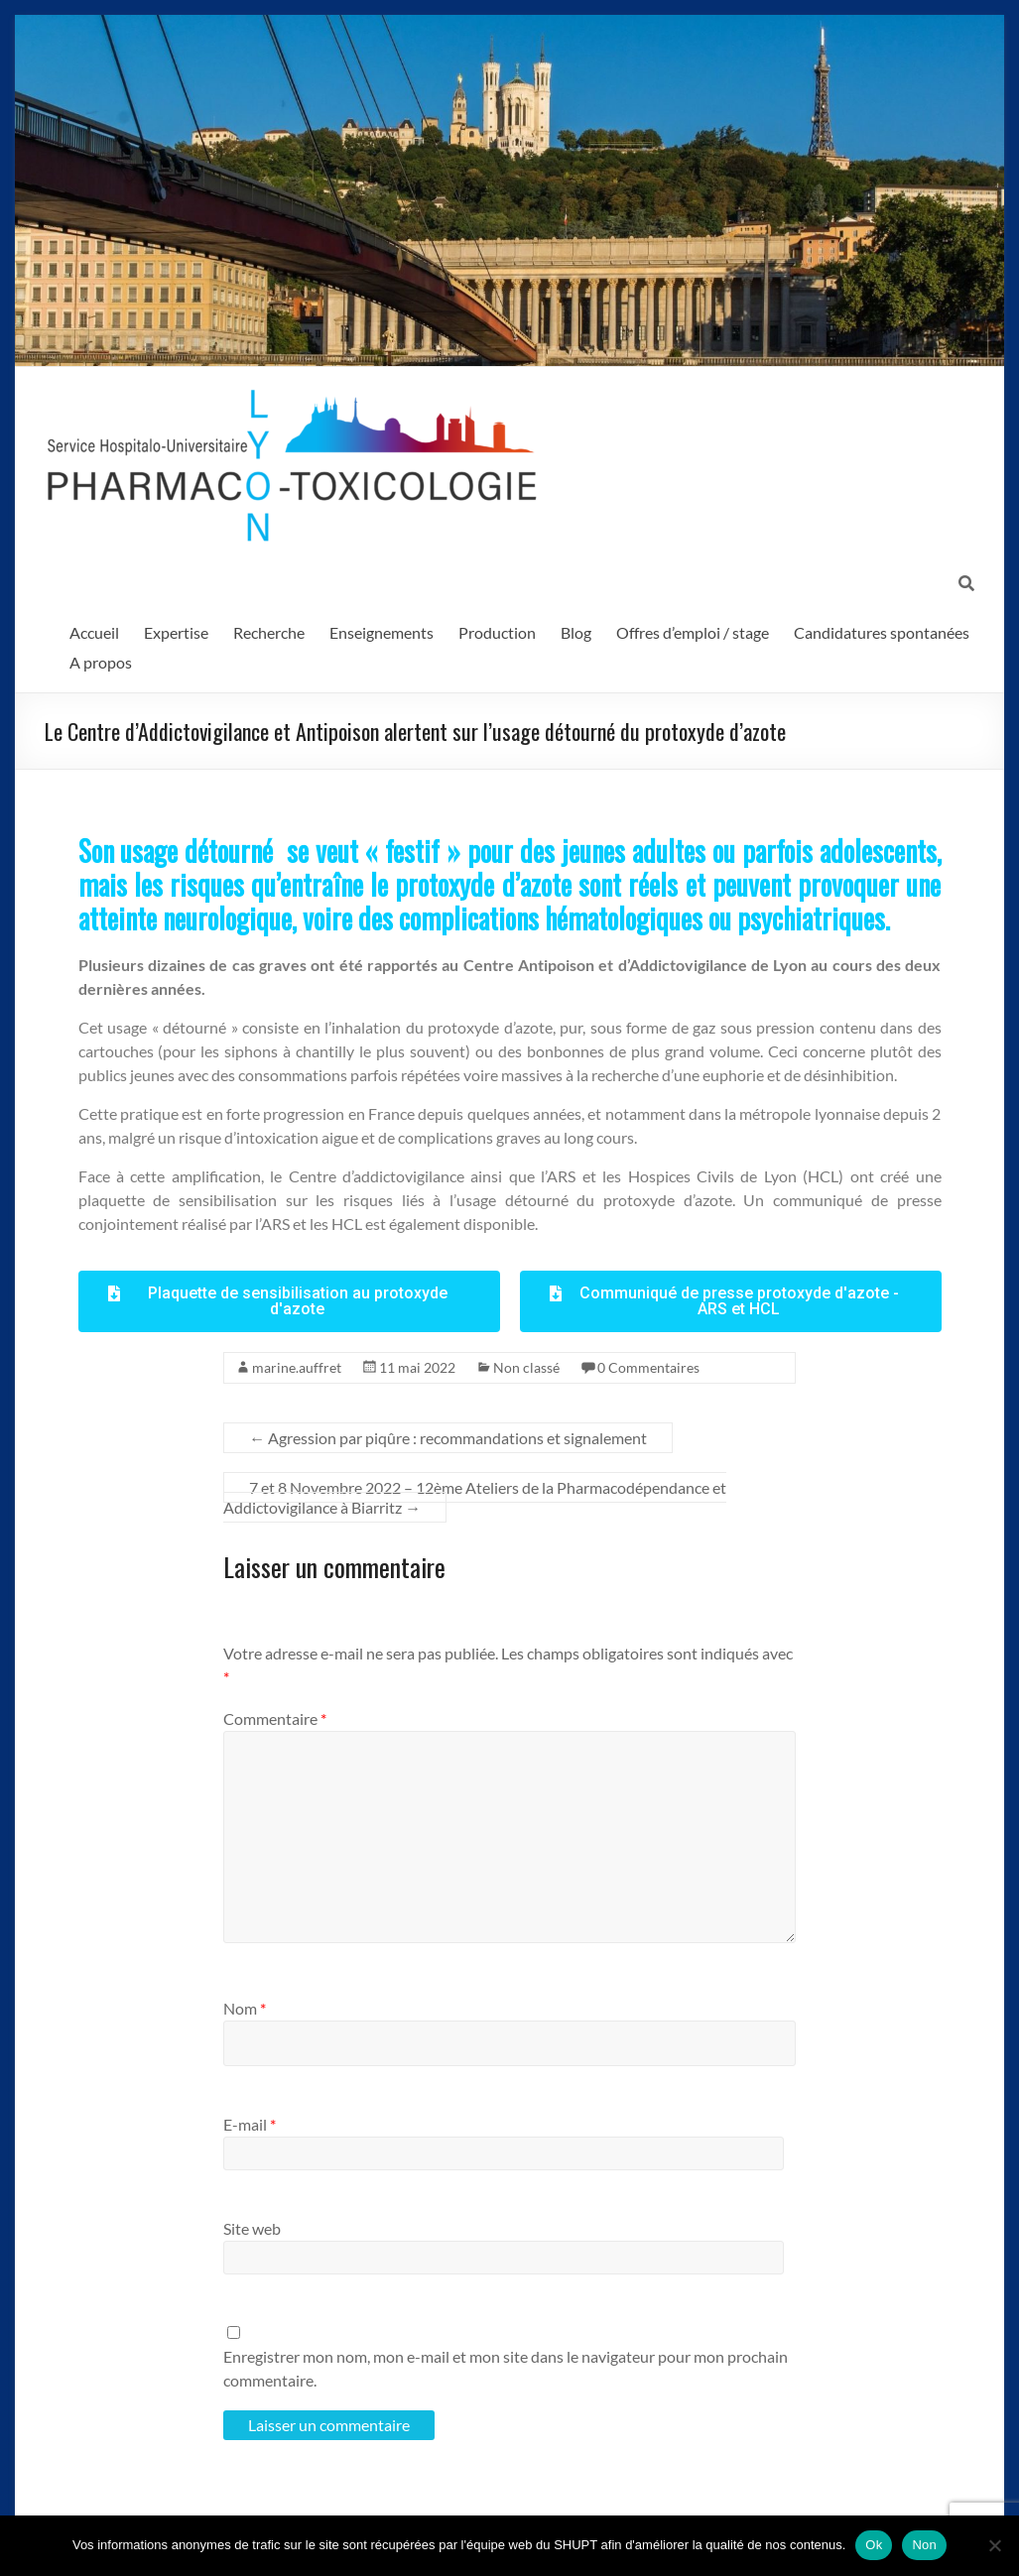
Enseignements (381, 632)
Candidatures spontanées (881, 632)
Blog (576, 632)
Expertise (176, 632)
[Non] (994, 2545)
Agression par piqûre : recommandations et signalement (448, 1437)
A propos (100, 662)
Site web (252, 2228)
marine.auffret (296, 1367)
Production (497, 632)
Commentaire (274, 1718)
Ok (873, 2544)
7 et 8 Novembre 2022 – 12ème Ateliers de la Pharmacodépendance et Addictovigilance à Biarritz (474, 1497)
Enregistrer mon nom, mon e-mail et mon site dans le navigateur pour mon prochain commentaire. (505, 2368)
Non (924, 2544)
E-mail (249, 2124)
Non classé (526, 1367)
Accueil (94, 632)
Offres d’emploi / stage (692, 632)
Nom (244, 2008)
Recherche (269, 632)
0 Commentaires (648, 1367)
